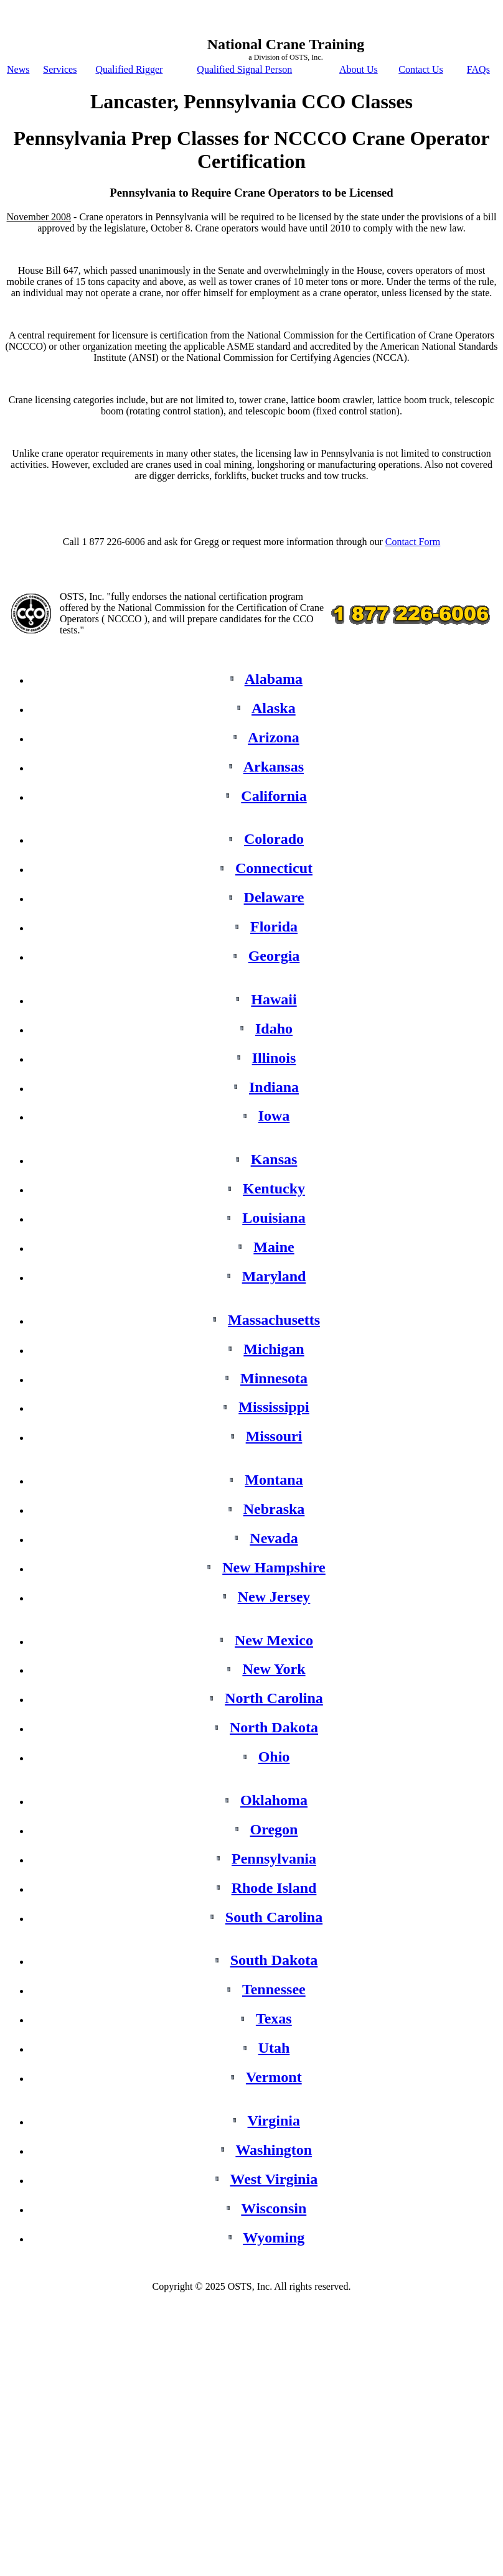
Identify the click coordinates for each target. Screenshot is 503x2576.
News (18, 69)
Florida (274, 926)
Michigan (273, 1349)
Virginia (274, 2120)
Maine (273, 1247)
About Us (358, 69)
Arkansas (273, 766)
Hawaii (273, 999)
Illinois (274, 1058)
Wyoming (273, 2237)
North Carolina (274, 1698)
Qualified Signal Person (244, 69)
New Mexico (274, 1640)
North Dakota (274, 1727)
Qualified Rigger (128, 69)
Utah (274, 2048)
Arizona (273, 737)
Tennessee (274, 1989)
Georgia (274, 956)
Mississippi (273, 1407)
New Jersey (274, 1597)
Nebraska (274, 1509)
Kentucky (274, 1188)
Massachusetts (274, 1320)
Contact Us (420, 69)
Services (60, 69)
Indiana (274, 1087)
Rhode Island (274, 1888)
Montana (274, 1480)
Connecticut (274, 868)
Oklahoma (274, 1800)
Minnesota (274, 1378)
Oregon (274, 1829)
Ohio (274, 1756)
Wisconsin (273, 2208)
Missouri (274, 1436)
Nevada (274, 1538)
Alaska (274, 708)
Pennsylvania (274, 1858)
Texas (274, 2018)
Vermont (274, 2077)
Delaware (274, 897)
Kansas (274, 1159)
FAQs (478, 69)
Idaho (274, 1028)
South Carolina (273, 1917)
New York (273, 1669)
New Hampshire (274, 1567)
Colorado (274, 839)
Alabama (274, 679)
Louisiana (273, 1218)
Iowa (274, 1116)
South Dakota (274, 1960)
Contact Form (412, 541)
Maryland (274, 1276)
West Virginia (273, 2179)
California (273, 796)
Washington (273, 2150)
